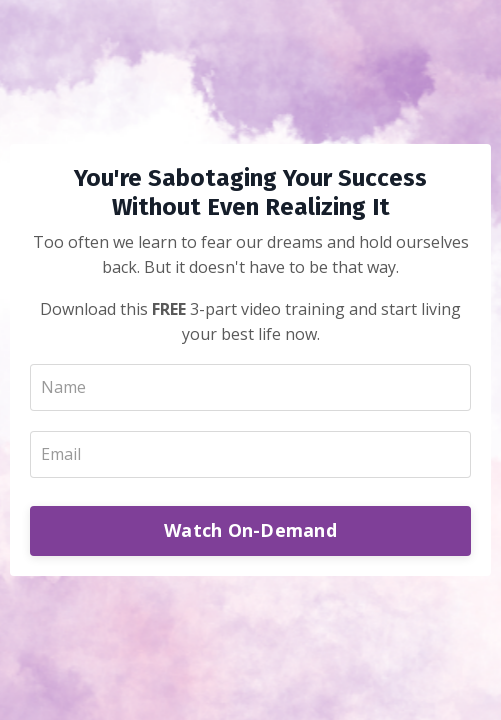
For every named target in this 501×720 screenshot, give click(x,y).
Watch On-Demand (250, 530)
